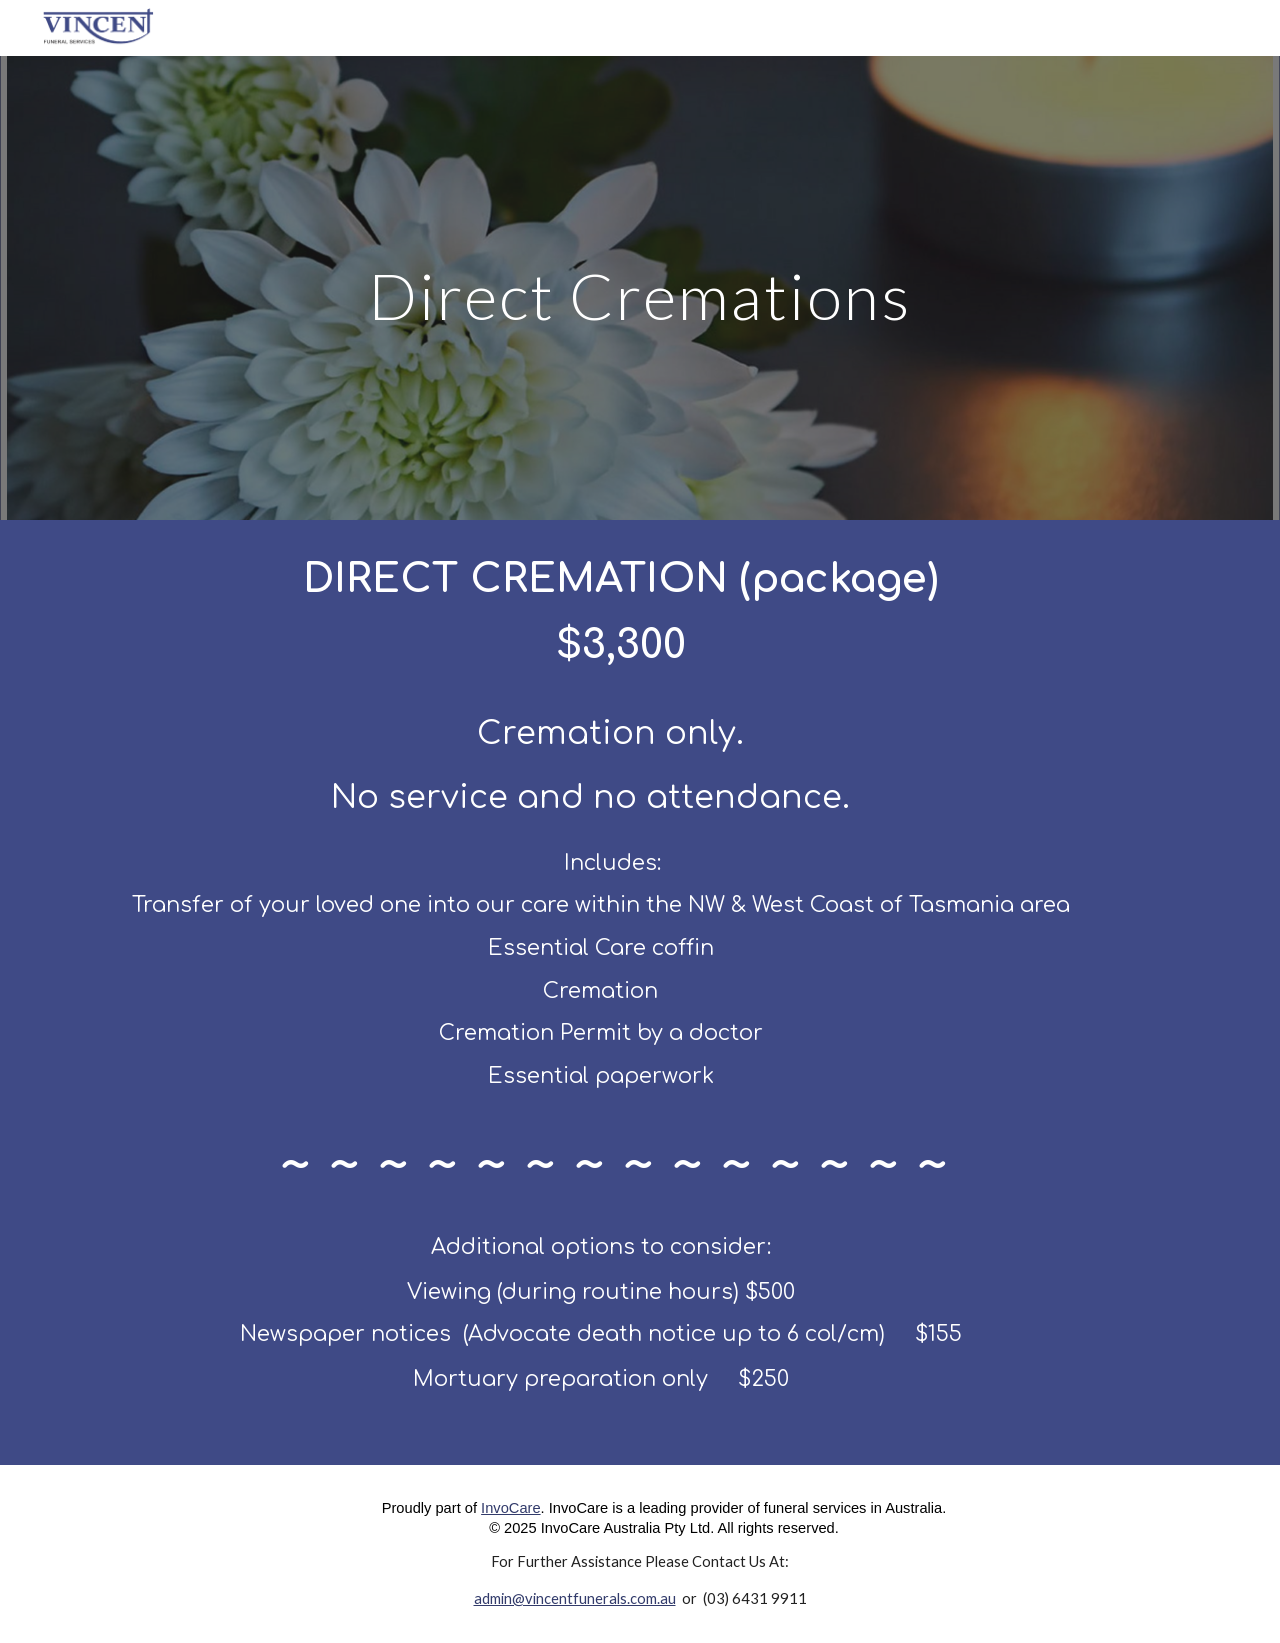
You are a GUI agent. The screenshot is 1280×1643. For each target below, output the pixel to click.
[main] (640, 287)
